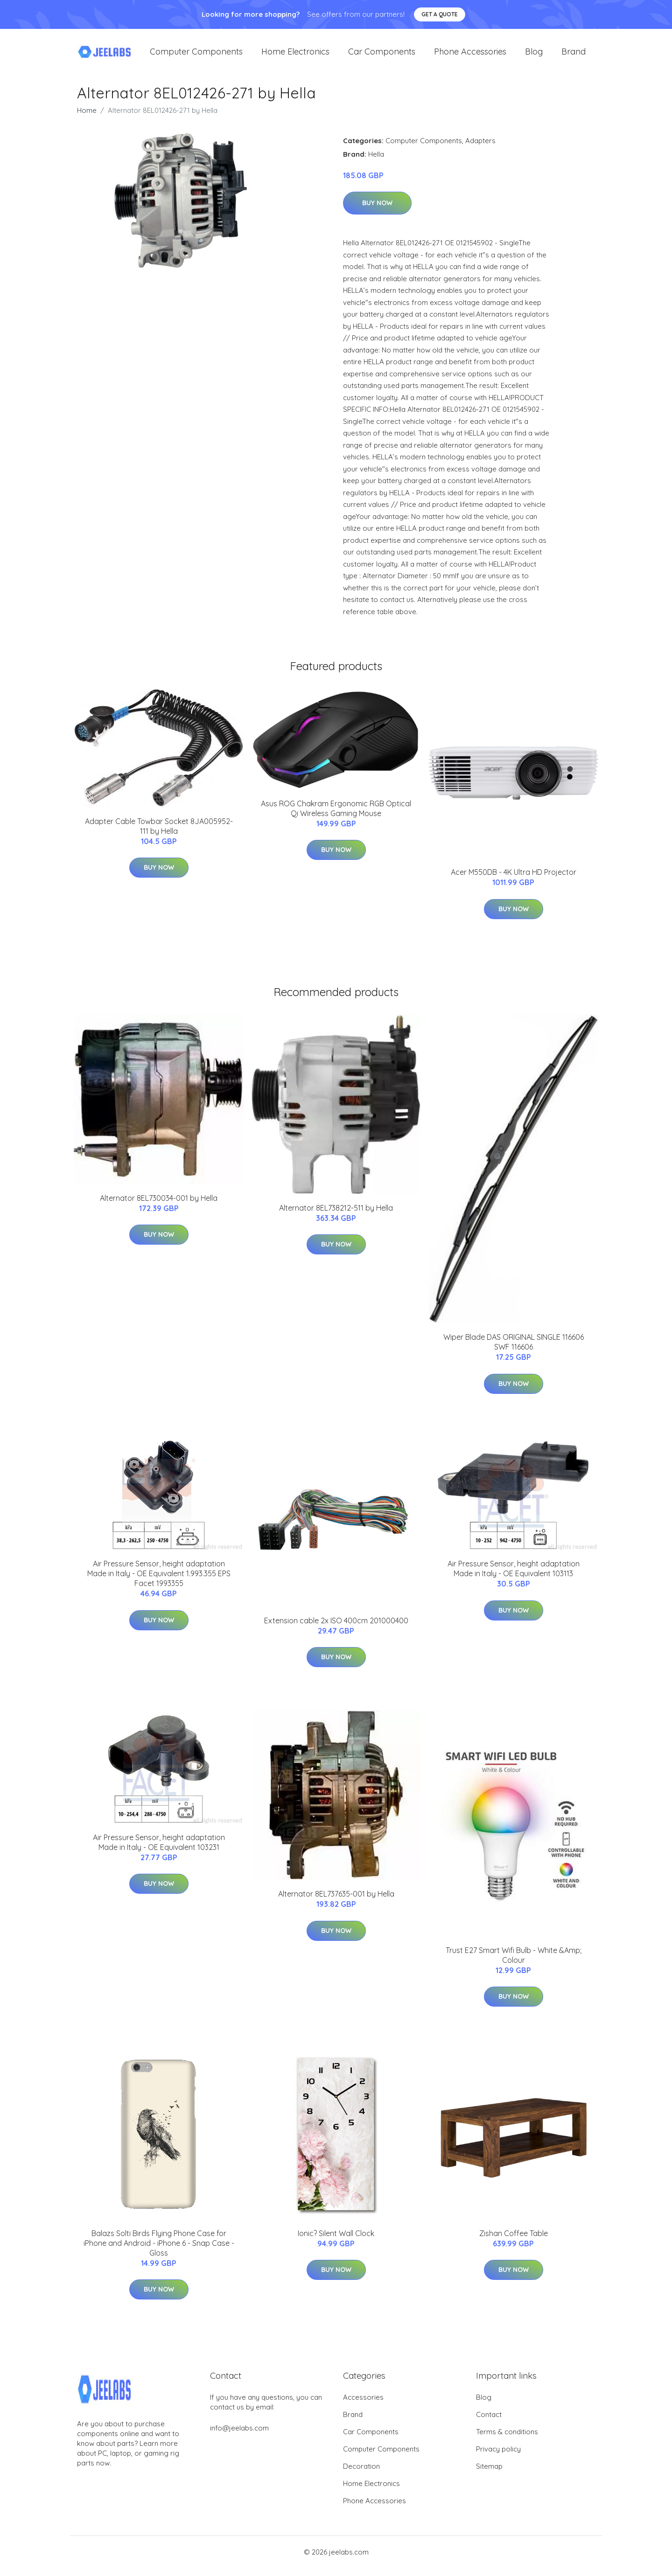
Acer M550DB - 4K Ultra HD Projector (513, 880)
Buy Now (377, 211)
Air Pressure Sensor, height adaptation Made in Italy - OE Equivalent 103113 (514, 1576)
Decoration (361, 2474)
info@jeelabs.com (239, 2435)
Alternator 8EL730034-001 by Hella (158, 1206)
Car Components (381, 55)
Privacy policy (498, 2456)
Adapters (480, 148)
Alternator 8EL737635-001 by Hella (336, 1901)
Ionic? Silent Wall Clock (336, 2241)
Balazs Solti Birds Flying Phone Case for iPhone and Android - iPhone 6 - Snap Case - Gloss (159, 2251)
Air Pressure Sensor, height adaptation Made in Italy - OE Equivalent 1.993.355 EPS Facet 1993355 (159, 1581)
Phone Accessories (470, 55)
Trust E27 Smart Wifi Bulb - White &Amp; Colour (513, 1963)
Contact (489, 2422)
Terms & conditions (507, 2439)
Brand (573, 55)
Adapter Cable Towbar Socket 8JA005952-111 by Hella (159, 834)
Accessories (363, 2405)
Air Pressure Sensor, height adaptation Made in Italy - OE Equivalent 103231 (159, 1850)
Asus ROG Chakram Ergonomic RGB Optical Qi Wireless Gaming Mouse (336, 816)
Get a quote (439, 14)
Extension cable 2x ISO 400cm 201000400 (336, 1628)
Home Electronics (295, 55)
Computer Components (196, 55)
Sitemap (489, 2474)
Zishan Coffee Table (513, 2241)
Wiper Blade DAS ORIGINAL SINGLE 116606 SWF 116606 (513, 1350)
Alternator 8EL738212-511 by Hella (336, 1215)
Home (87, 118)
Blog (534, 55)
